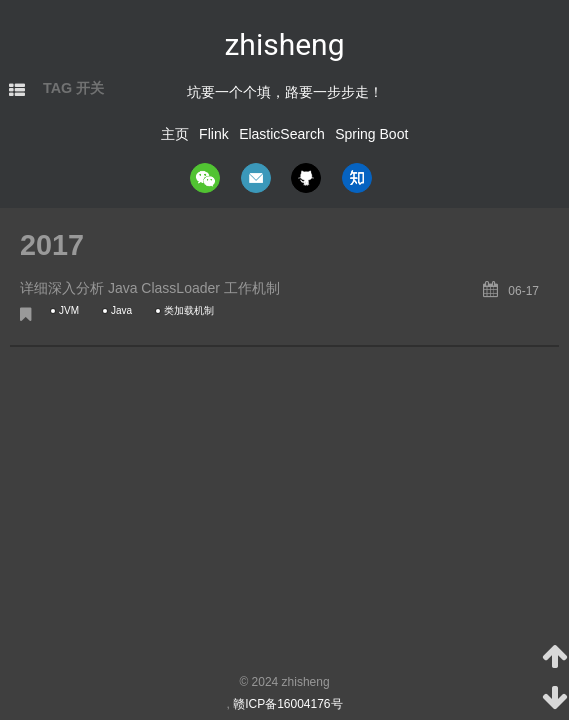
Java (121, 310)
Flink (214, 134)
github (306, 178)
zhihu (357, 178)
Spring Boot (371, 134)
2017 (52, 245)
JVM (69, 310)
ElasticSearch (282, 134)
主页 (175, 134)
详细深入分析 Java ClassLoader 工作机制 (150, 288)
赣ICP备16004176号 (287, 704)
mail (256, 178)
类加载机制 (189, 310)
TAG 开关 (73, 88)
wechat (205, 178)
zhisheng (284, 44)
